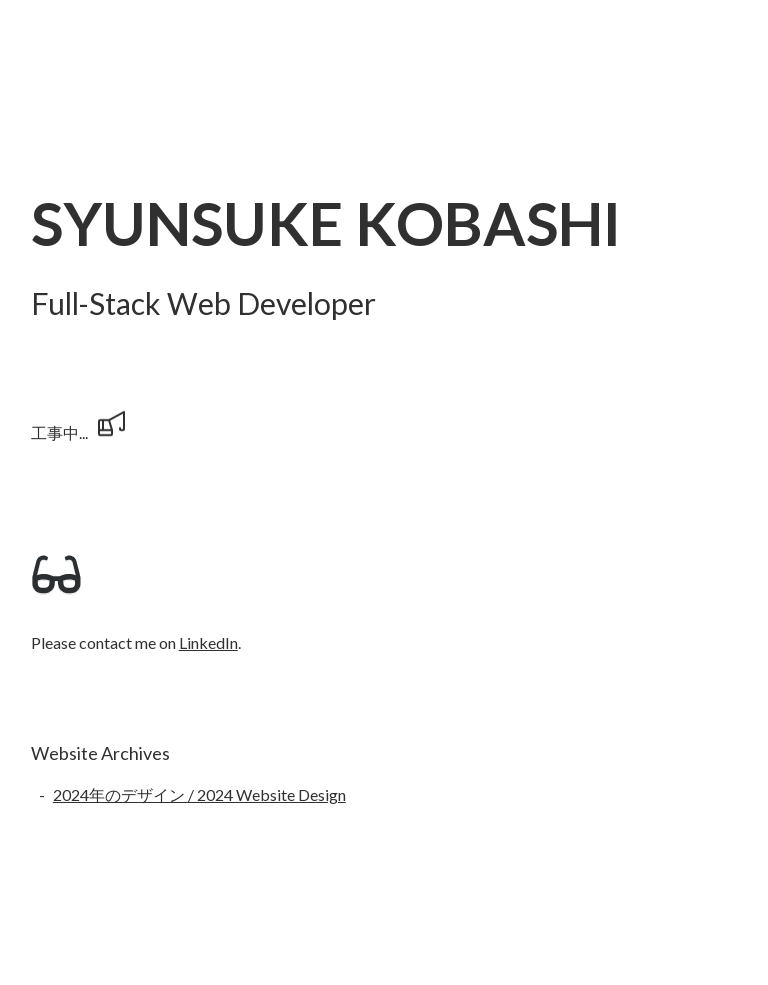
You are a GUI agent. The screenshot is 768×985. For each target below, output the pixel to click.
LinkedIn (208, 642)
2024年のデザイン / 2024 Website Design (199, 794)
